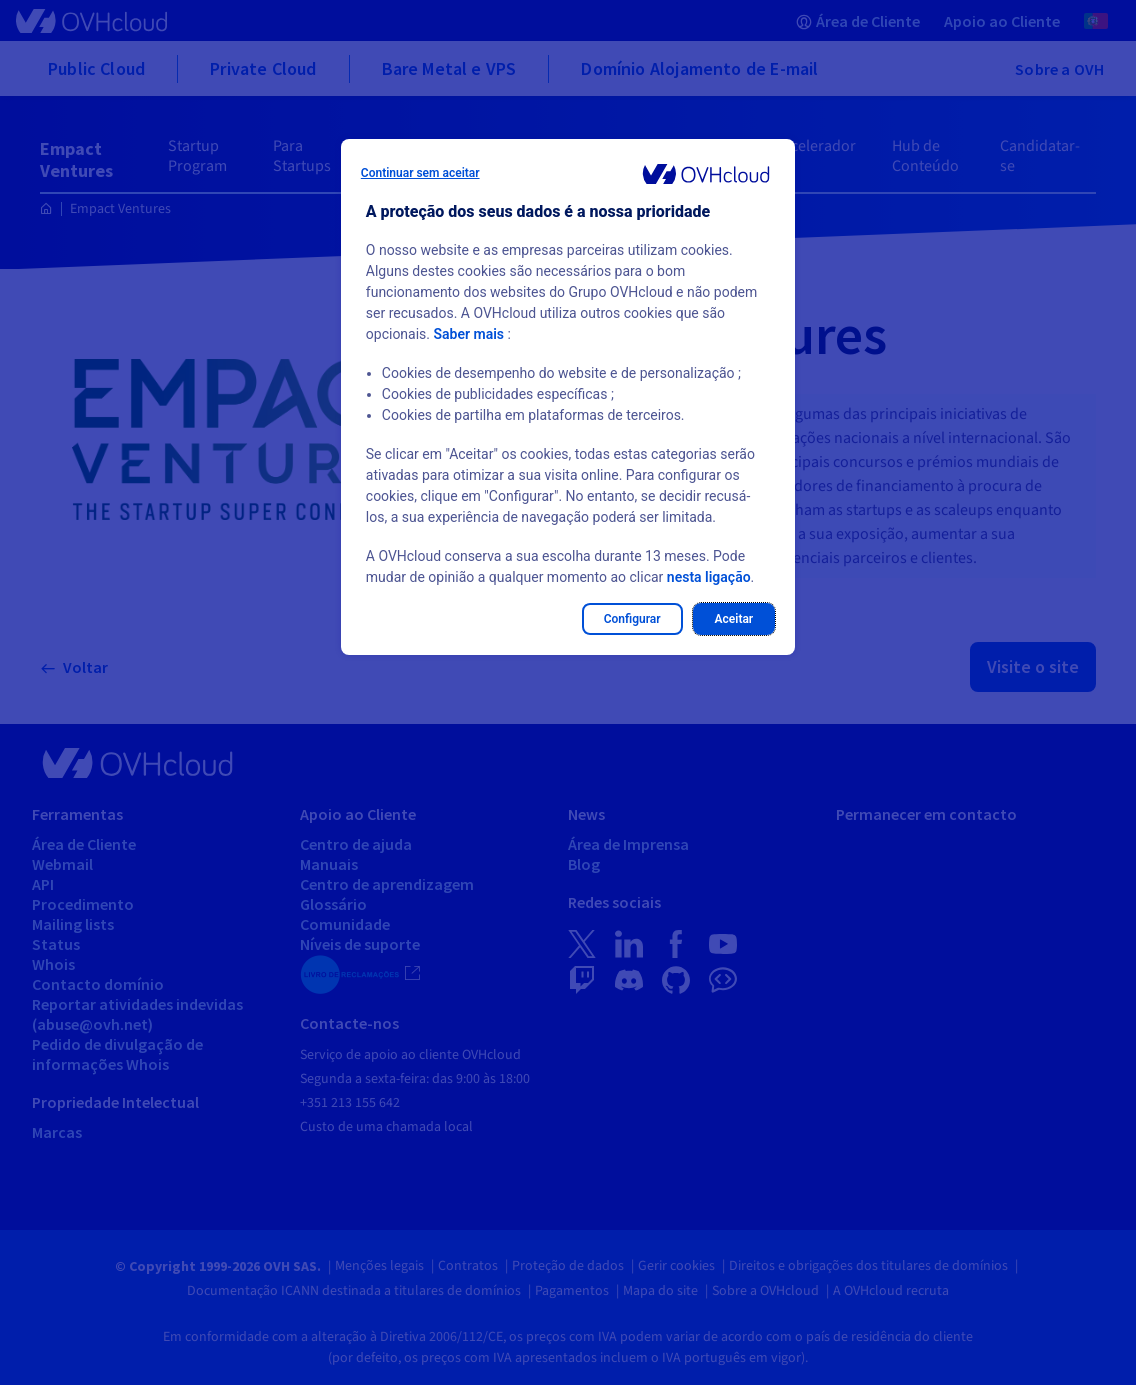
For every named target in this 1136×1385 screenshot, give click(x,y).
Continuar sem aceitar (420, 173)
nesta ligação (709, 577)
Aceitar (734, 619)
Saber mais (469, 334)
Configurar (632, 619)
